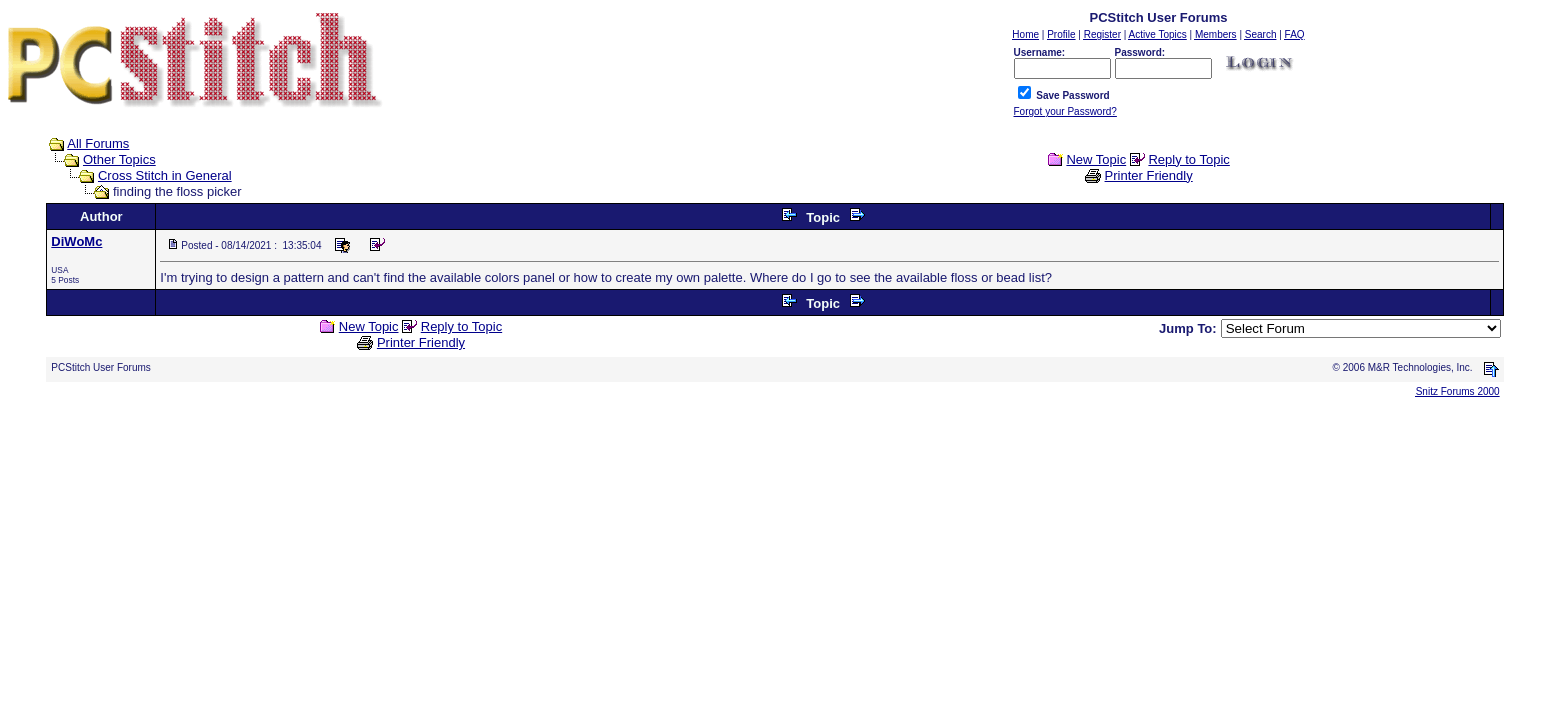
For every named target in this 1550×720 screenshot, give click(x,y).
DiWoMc (76, 241)
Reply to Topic (1188, 159)
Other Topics (119, 159)
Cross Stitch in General (165, 175)
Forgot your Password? (1065, 111)
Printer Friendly (1149, 175)
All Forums (98, 143)
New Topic (1096, 159)
